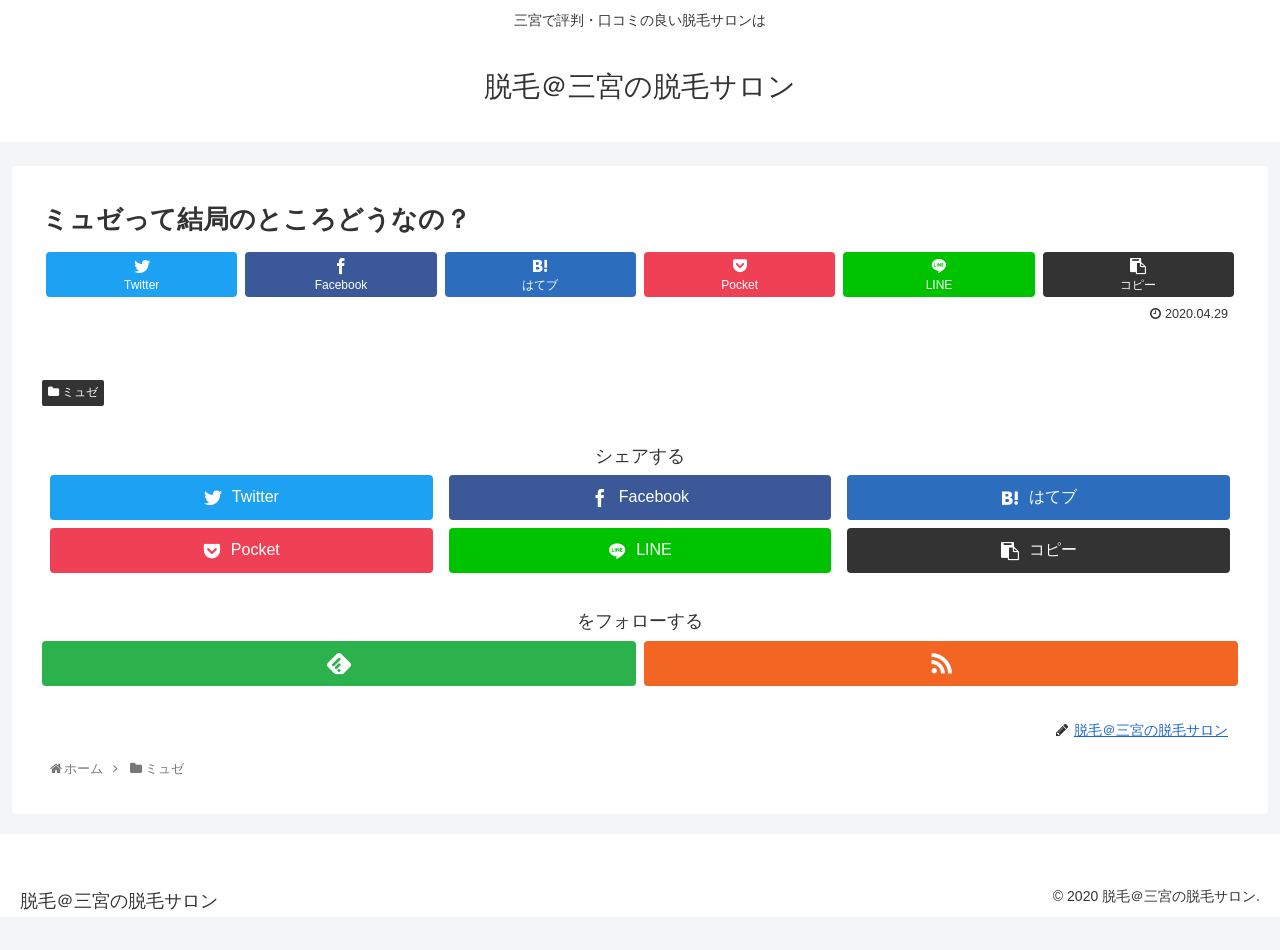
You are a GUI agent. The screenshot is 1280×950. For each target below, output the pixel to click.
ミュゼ (73, 392)
